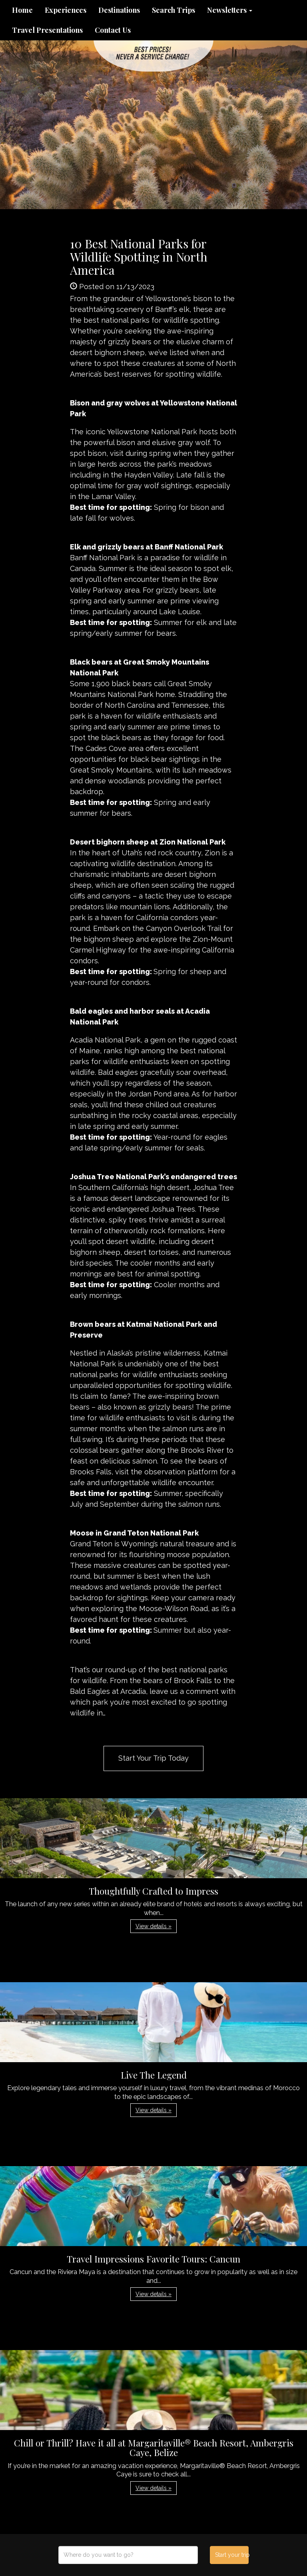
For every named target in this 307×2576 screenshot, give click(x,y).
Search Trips (173, 10)
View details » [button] (153, 1926)
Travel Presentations (47, 30)
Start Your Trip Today (153, 1758)
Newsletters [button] (229, 10)
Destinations (119, 10)
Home (22, 10)
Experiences (65, 10)
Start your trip (231, 2555)
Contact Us (113, 30)
